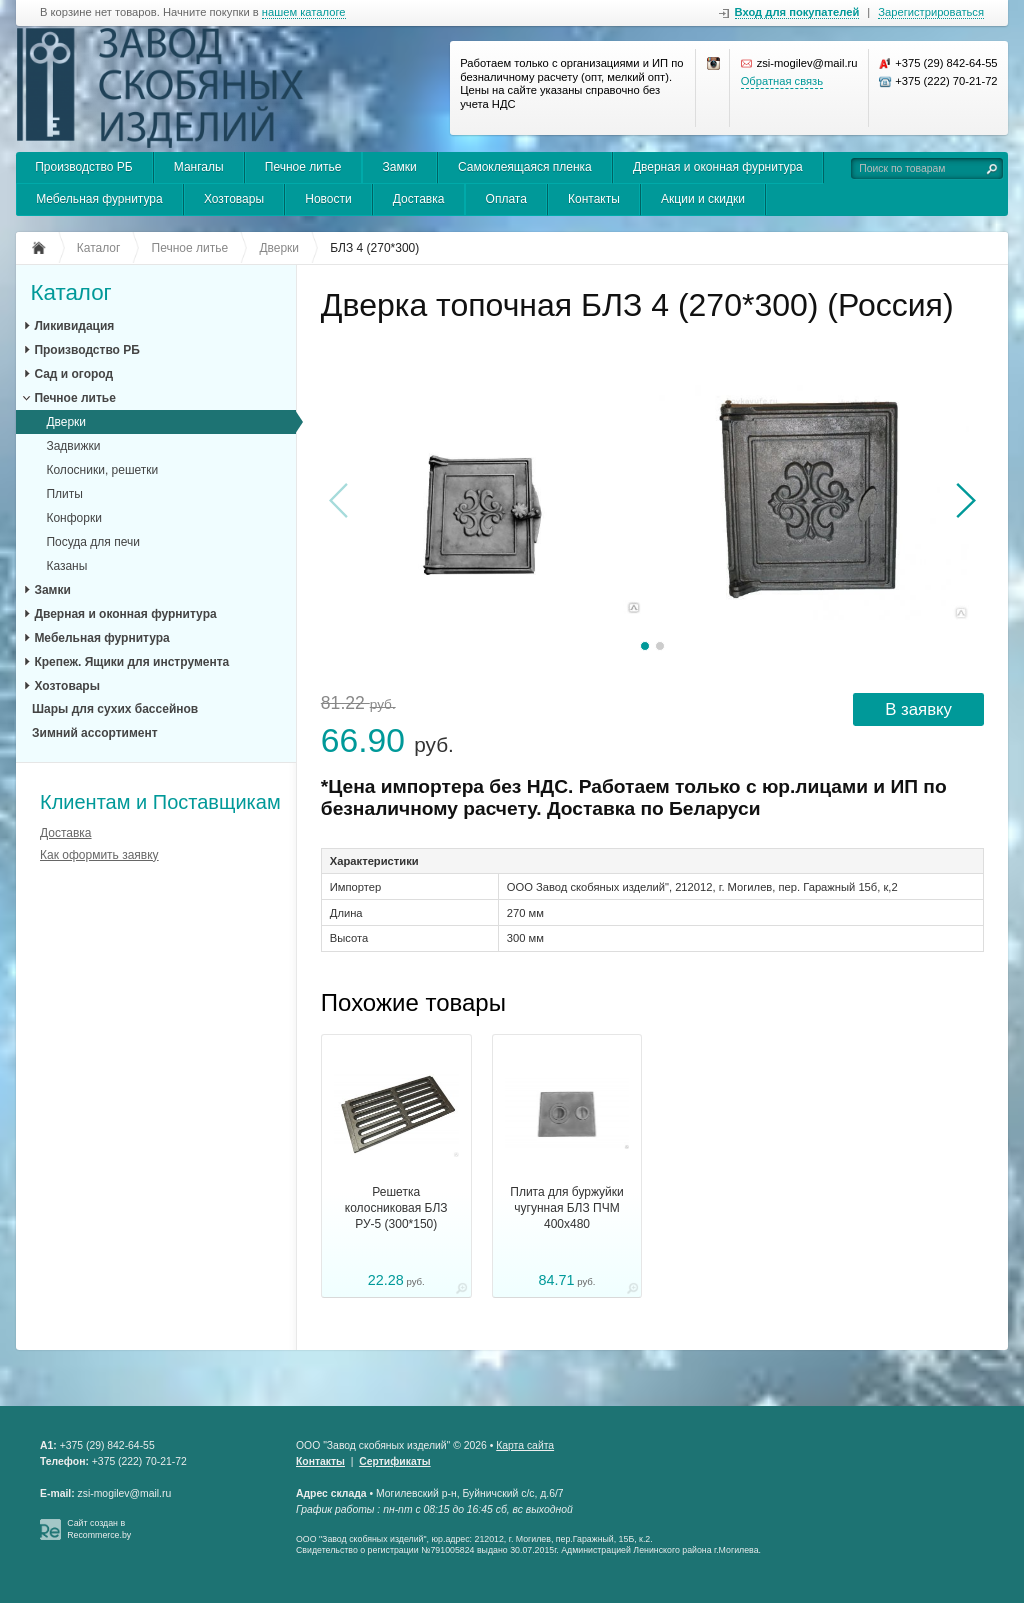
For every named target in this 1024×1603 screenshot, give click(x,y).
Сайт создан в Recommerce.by (99, 1528)
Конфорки (73, 518)
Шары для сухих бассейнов (115, 709)
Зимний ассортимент (95, 733)
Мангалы (199, 167)
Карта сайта (525, 1445)
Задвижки (73, 446)
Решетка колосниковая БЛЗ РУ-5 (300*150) (396, 1208)
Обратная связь (782, 81)
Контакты (594, 199)
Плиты (64, 494)
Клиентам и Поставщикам (160, 802)
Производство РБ (83, 167)
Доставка (419, 199)
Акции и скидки (703, 199)
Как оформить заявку (99, 855)
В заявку (918, 709)
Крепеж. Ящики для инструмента (131, 662)
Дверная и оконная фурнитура (718, 167)
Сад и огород (73, 374)
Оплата (506, 199)
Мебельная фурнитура (99, 199)
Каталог (70, 293)
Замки (400, 167)
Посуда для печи (92, 542)
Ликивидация (74, 326)
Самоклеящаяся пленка (525, 167)
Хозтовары (234, 199)
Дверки (66, 422)
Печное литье (303, 167)
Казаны (66, 566)
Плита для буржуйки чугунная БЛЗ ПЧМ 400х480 (567, 1208)
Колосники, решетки (102, 470)
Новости (328, 199)
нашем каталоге (304, 12)
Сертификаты (394, 1461)
